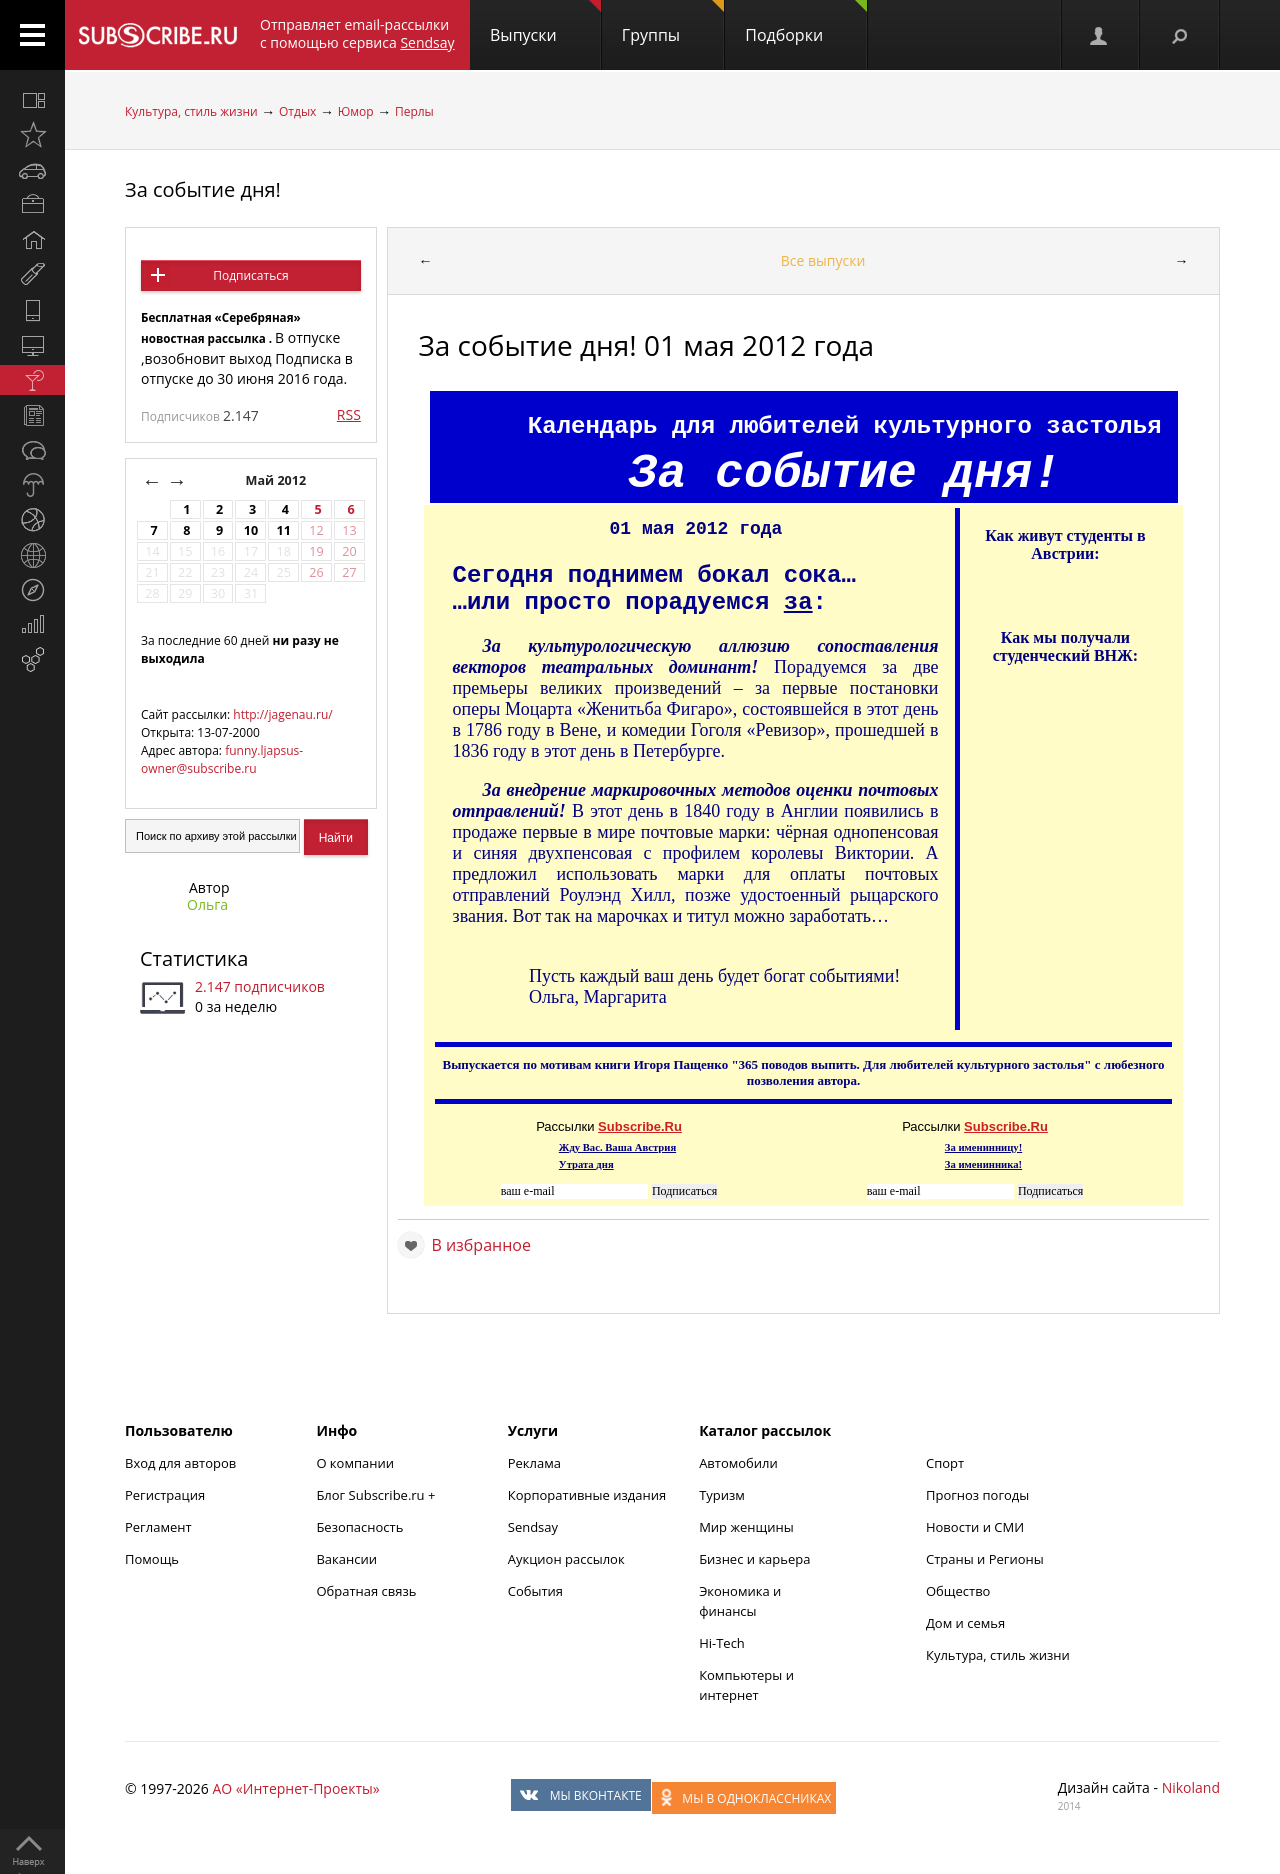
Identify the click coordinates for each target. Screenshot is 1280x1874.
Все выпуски (823, 260)
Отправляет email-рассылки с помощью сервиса (357, 33)
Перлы (414, 111)
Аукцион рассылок (566, 1559)
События (535, 1591)
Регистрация (165, 1495)
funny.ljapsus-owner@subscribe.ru (222, 759)
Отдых (297, 111)
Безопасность (359, 1527)
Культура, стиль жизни (191, 111)
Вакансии (346, 1559)
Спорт (945, 1463)
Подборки (806, 23)
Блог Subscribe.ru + (377, 1495)
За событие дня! (203, 189)
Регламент (158, 1527)
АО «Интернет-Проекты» (295, 1788)
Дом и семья (965, 1623)
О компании (355, 1463)
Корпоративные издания (587, 1495)
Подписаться (250, 275)
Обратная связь (366, 1591)
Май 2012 (278, 480)
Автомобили (738, 1463)
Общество (958, 1591)
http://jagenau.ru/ (282, 714)
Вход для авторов (180, 1463)
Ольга (207, 904)
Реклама (534, 1463)
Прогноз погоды (977, 1495)
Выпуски (545, 23)
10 (251, 530)
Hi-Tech (722, 1643)
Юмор (356, 111)
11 (284, 530)
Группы (673, 23)
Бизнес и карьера (754, 1559)
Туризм (722, 1495)
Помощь (152, 1559)
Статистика (194, 958)
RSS (349, 414)
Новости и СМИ (975, 1527)
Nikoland (1191, 1787)
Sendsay (533, 1527)
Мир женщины (746, 1527)
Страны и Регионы (985, 1559)
